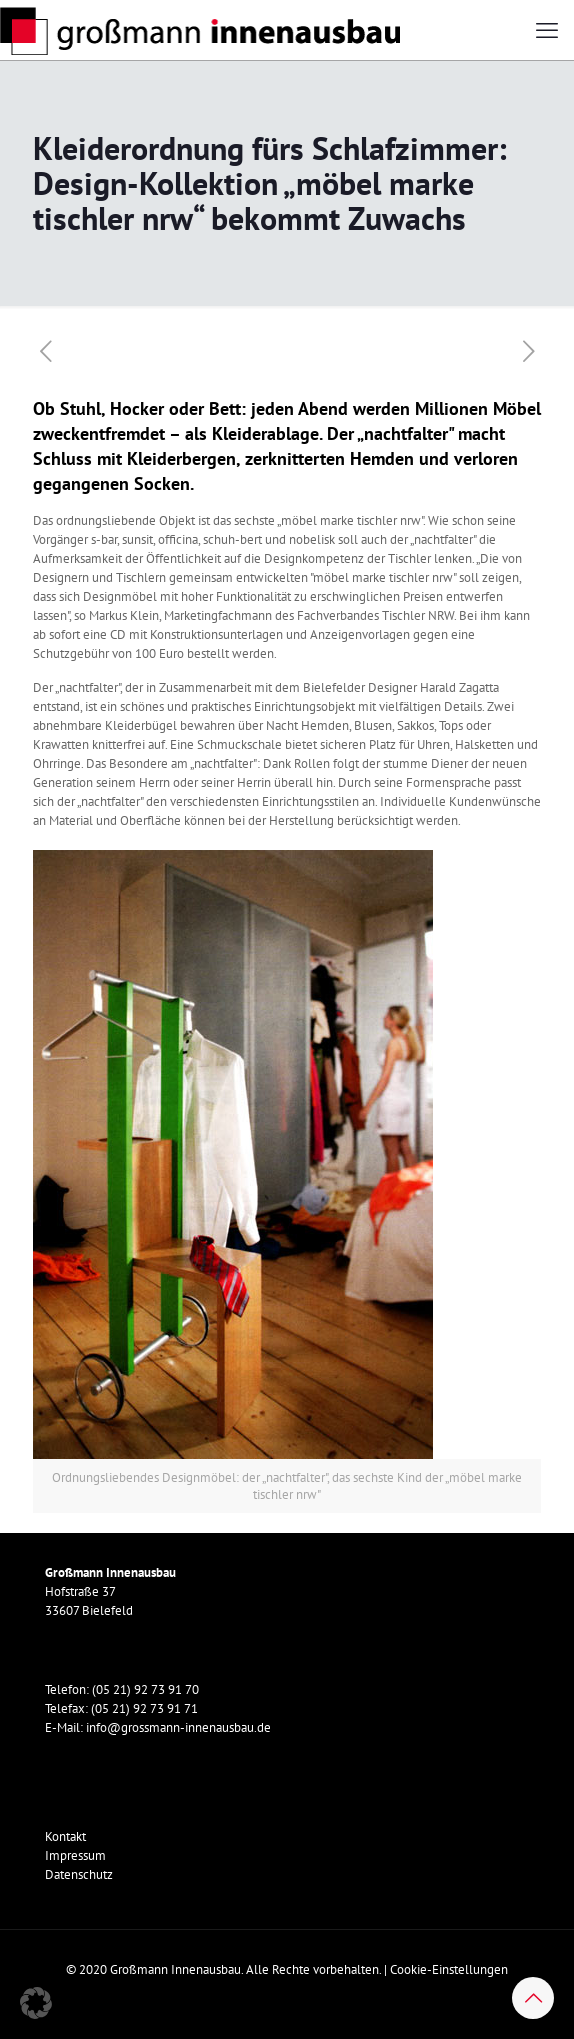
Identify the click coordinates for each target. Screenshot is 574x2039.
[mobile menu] (547, 30)
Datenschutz (79, 1874)
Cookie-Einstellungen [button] (449, 1969)
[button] (36, 2003)
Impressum (75, 1855)
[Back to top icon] (533, 1998)
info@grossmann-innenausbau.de (178, 1727)
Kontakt (65, 1836)
